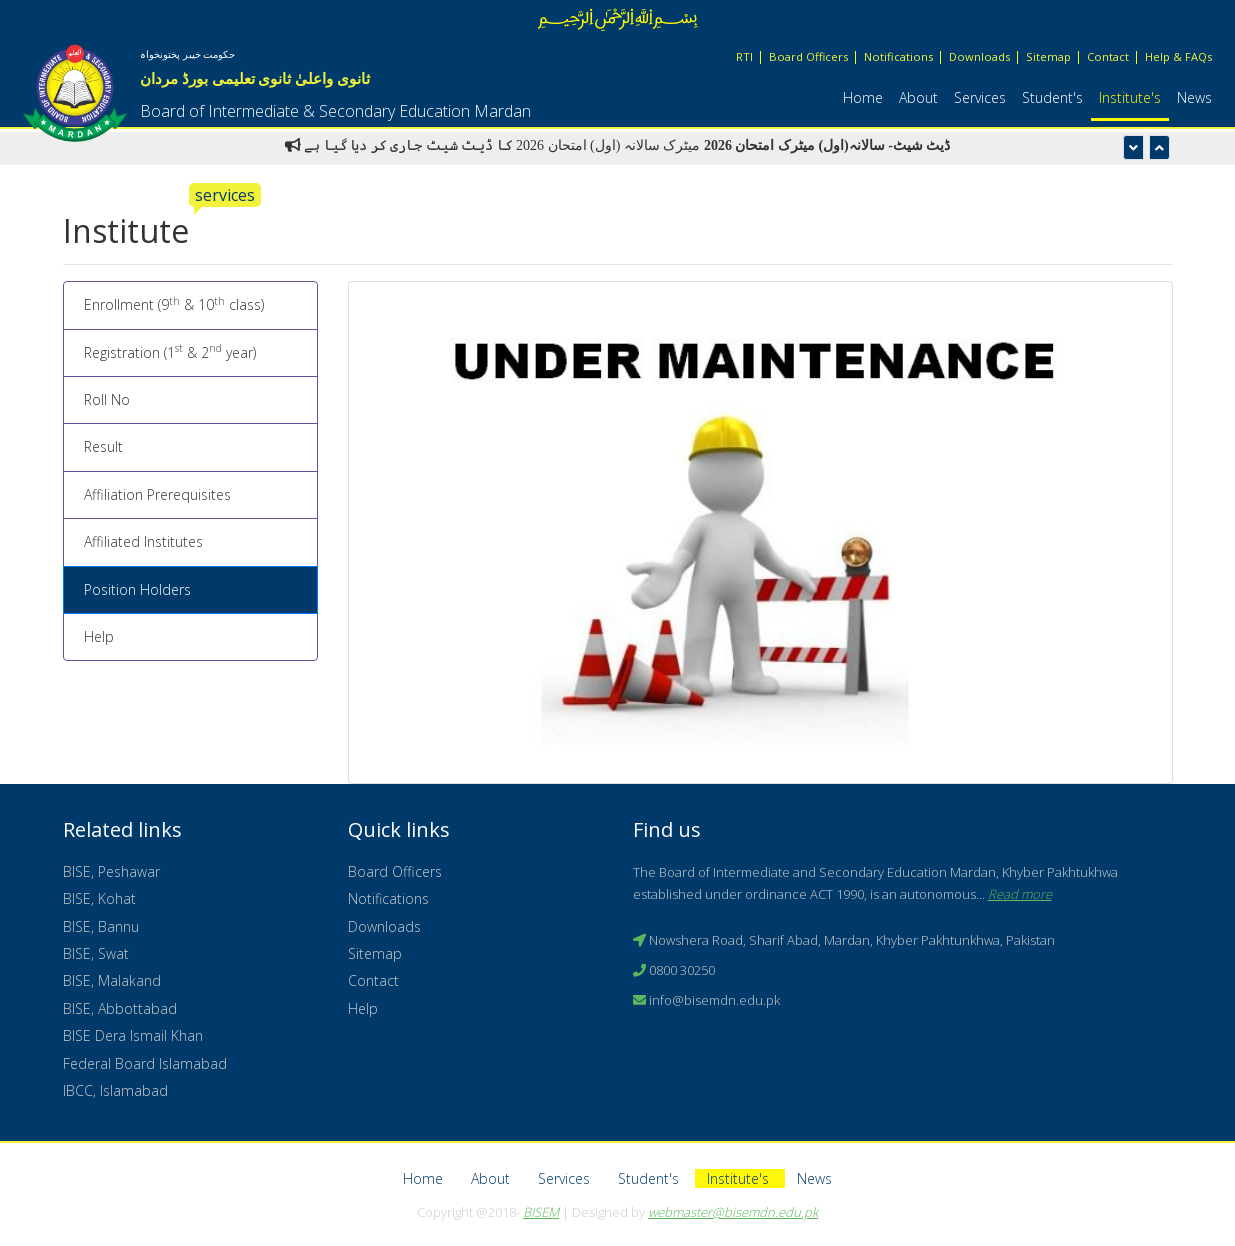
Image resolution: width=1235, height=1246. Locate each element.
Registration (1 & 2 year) (170, 351)
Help (99, 636)
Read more (1020, 894)
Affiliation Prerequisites (157, 494)
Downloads (979, 56)
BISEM (541, 1212)
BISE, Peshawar (111, 871)
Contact (1108, 56)
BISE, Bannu (101, 926)
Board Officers (808, 56)
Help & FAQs (1178, 56)
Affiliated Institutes (143, 541)
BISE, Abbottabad (120, 1008)
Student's (1052, 97)
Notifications (898, 56)
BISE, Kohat (99, 898)
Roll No (107, 399)
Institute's (1130, 97)
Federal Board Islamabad (145, 1063)
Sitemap (1048, 56)
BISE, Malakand (112, 980)
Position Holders (137, 589)
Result (103, 446)
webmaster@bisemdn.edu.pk (733, 1212)
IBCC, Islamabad (115, 1090)
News (1194, 97)
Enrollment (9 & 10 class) (174, 304)
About (918, 97)
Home (863, 97)
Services (980, 97)
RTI (744, 56)
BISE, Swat (96, 953)
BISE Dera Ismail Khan (133, 1035)
